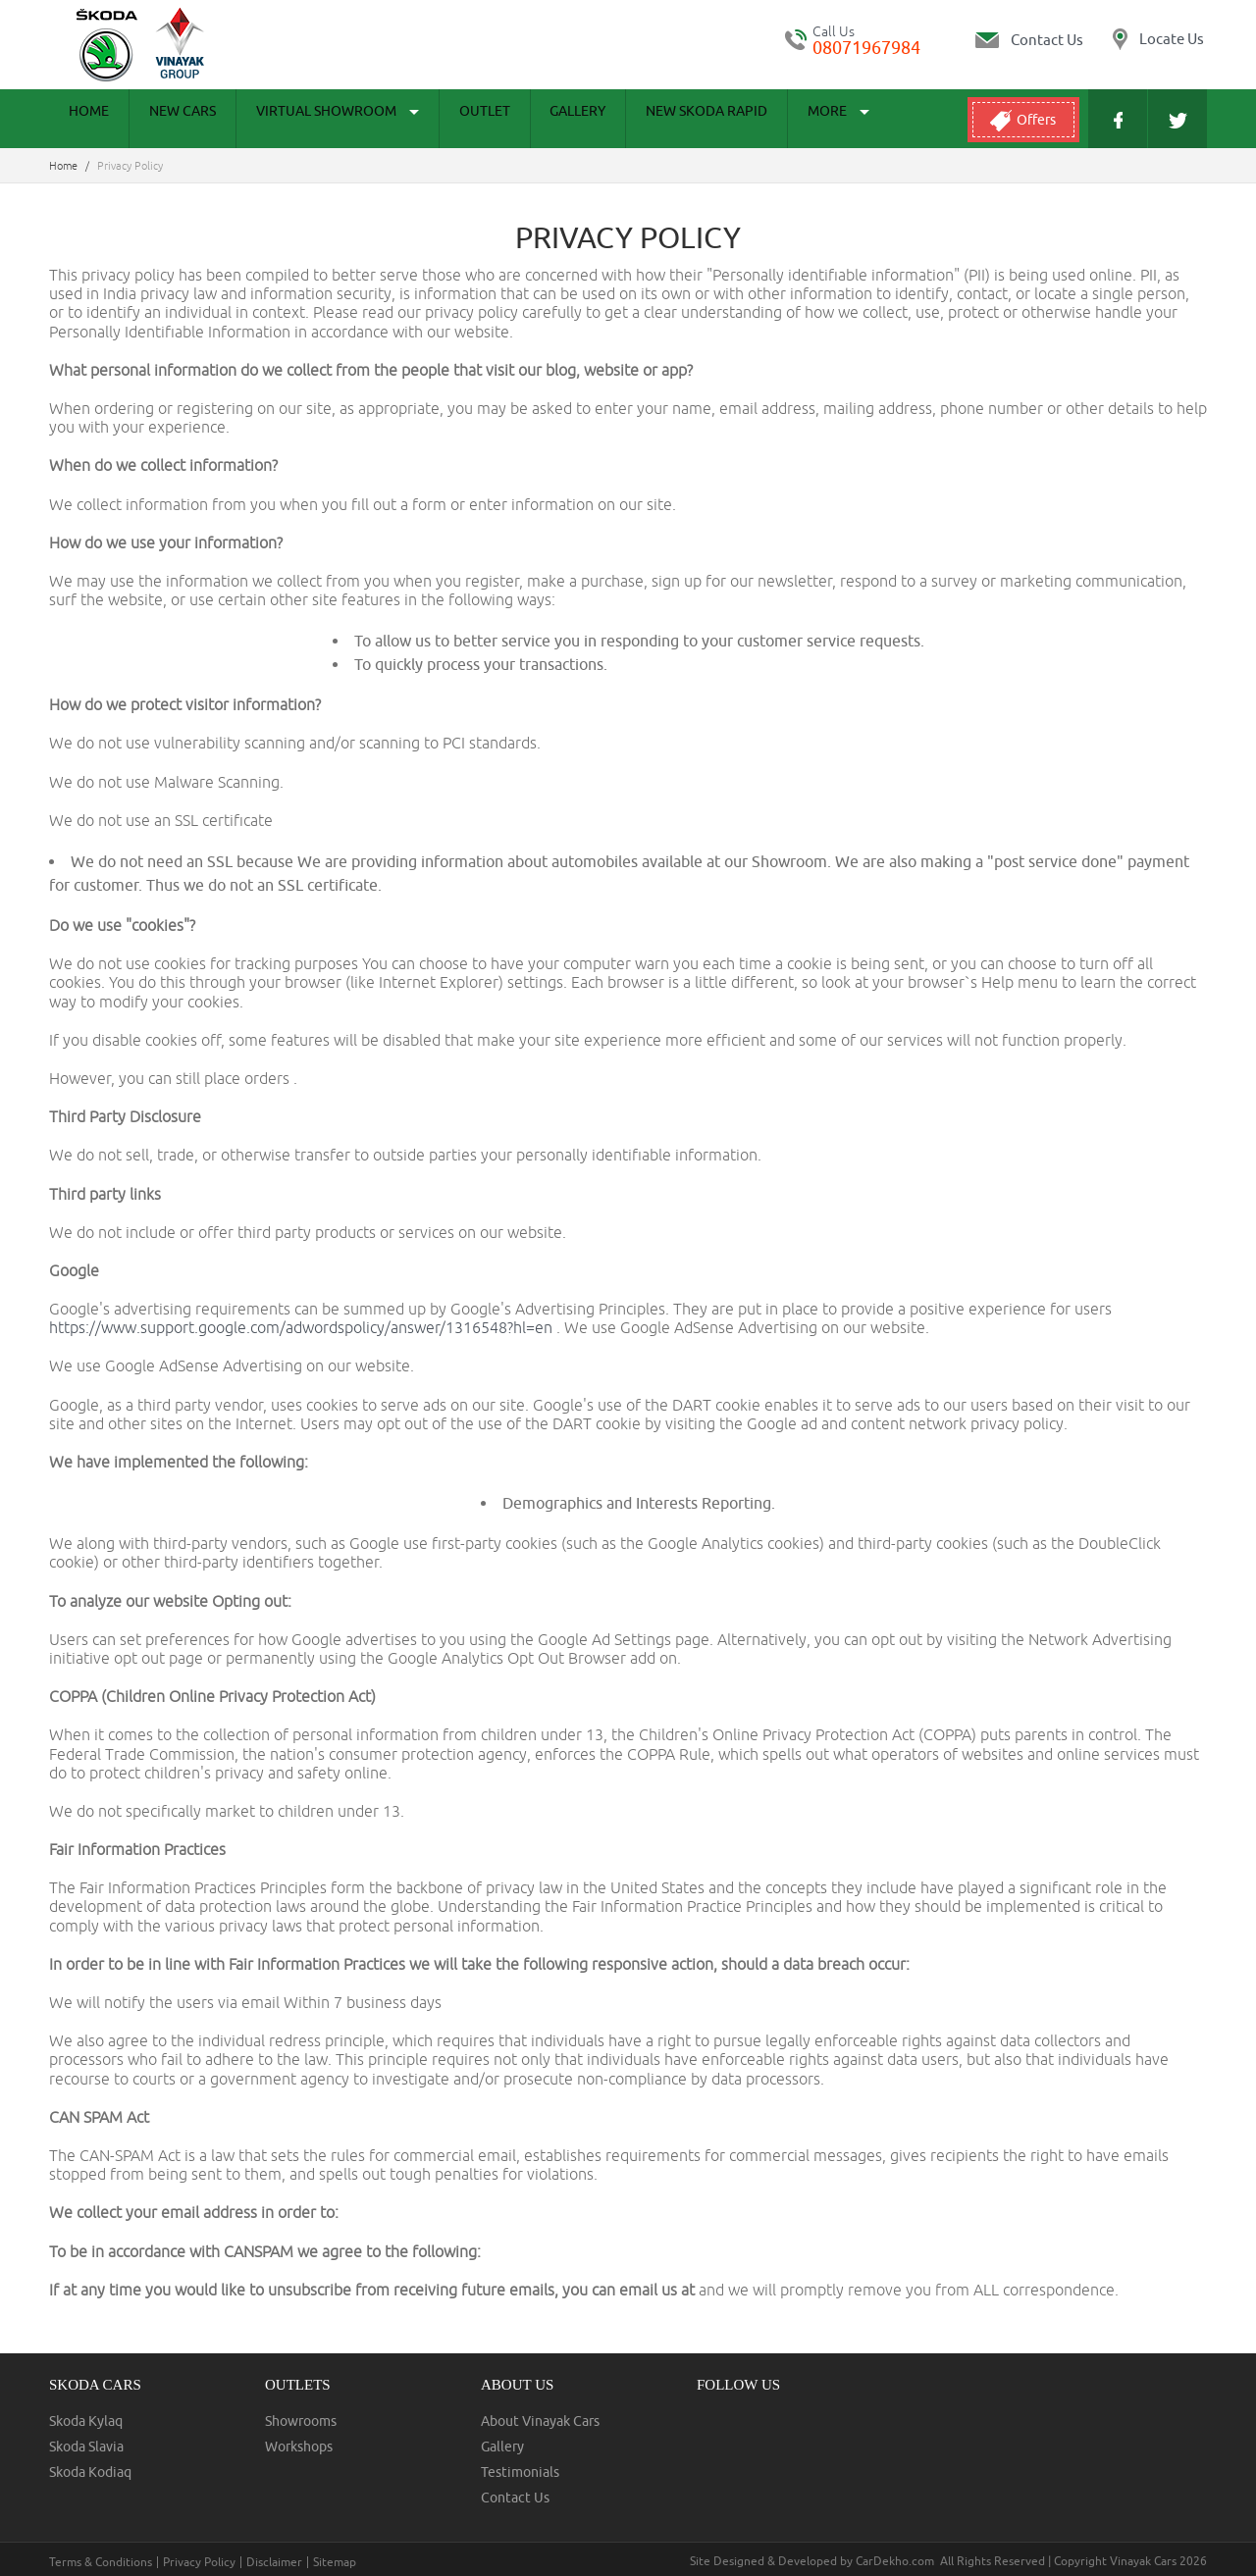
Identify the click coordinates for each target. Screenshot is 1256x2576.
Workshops (299, 2446)
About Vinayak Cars (540, 2421)
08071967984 (866, 47)
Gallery (508, 119)
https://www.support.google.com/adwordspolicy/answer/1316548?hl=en (302, 1327)
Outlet (429, 119)
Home (81, 119)
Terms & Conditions (100, 2562)
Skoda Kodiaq (90, 2472)
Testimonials (520, 2472)
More (737, 119)
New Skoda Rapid (621, 119)
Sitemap (334, 2562)
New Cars (159, 119)
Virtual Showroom (298, 119)
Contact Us (515, 2497)
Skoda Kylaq (86, 2421)
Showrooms (301, 2421)
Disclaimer (274, 2562)
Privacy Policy (199, 2562)
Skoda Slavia (86, 2446)
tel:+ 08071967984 (796, 39)
